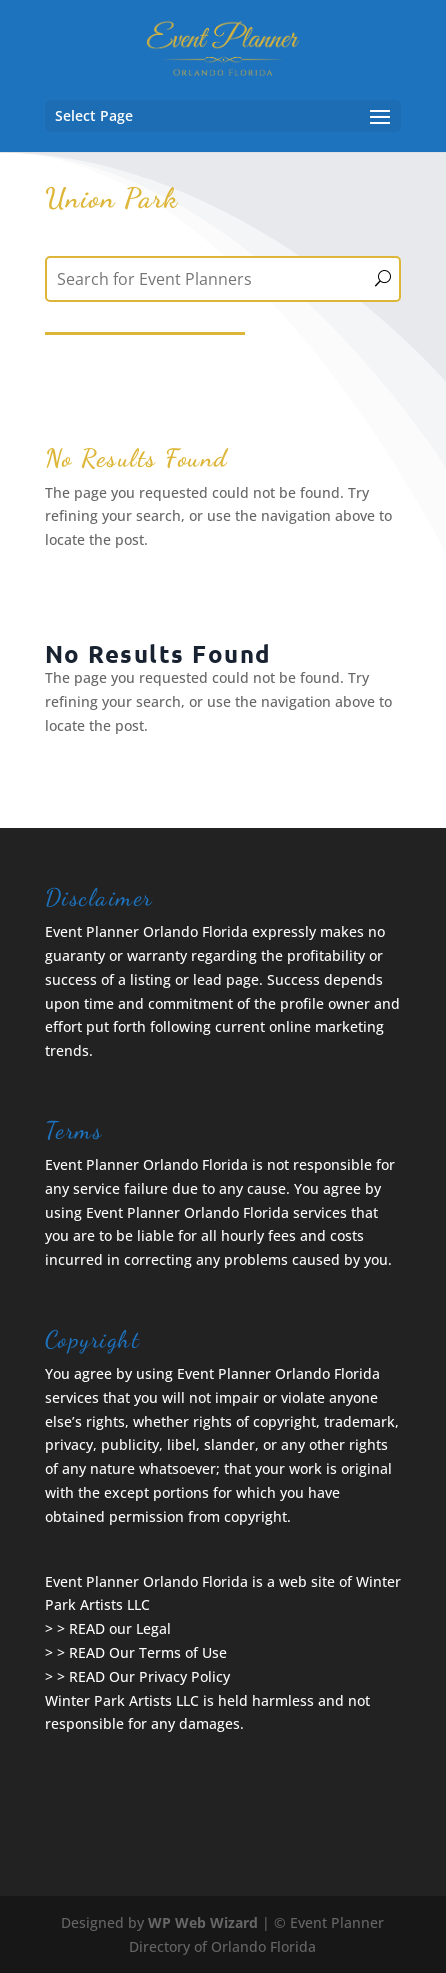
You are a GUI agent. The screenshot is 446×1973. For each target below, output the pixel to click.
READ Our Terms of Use (148, 1652)
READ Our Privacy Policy (149, 1676)
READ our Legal (120, 1628)
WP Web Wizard (203, 1922)
